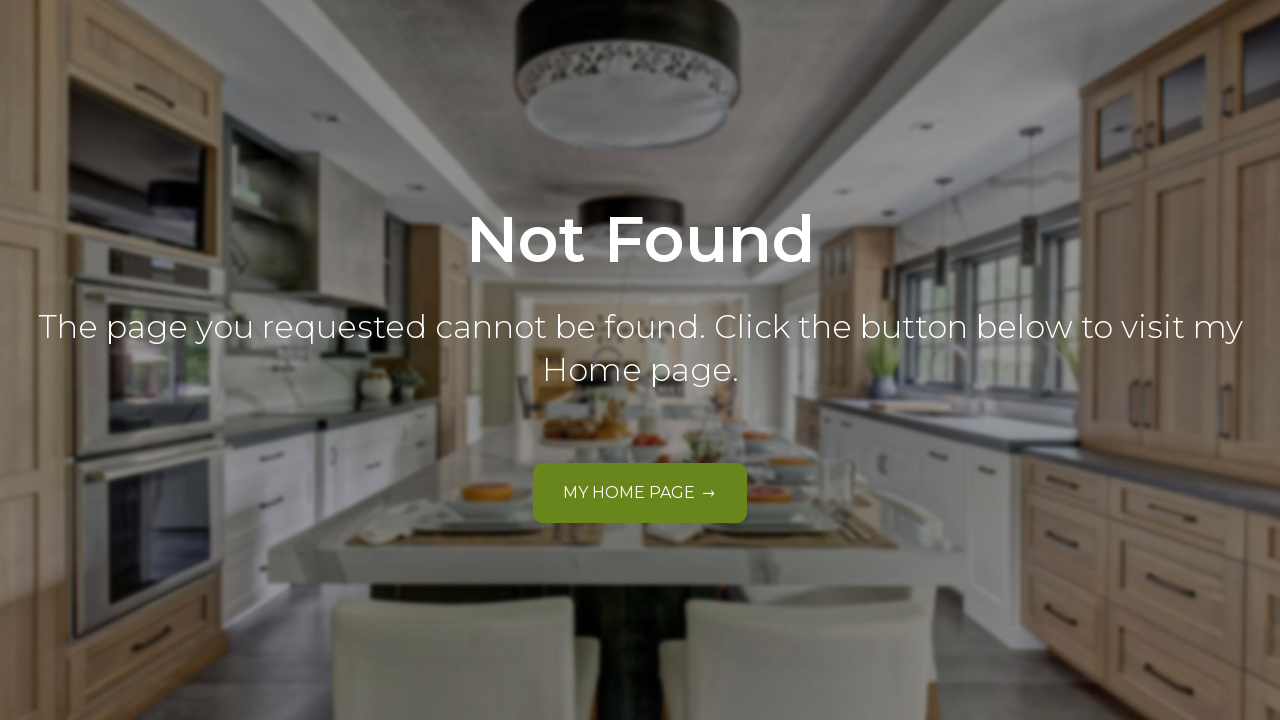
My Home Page (629, 492)
